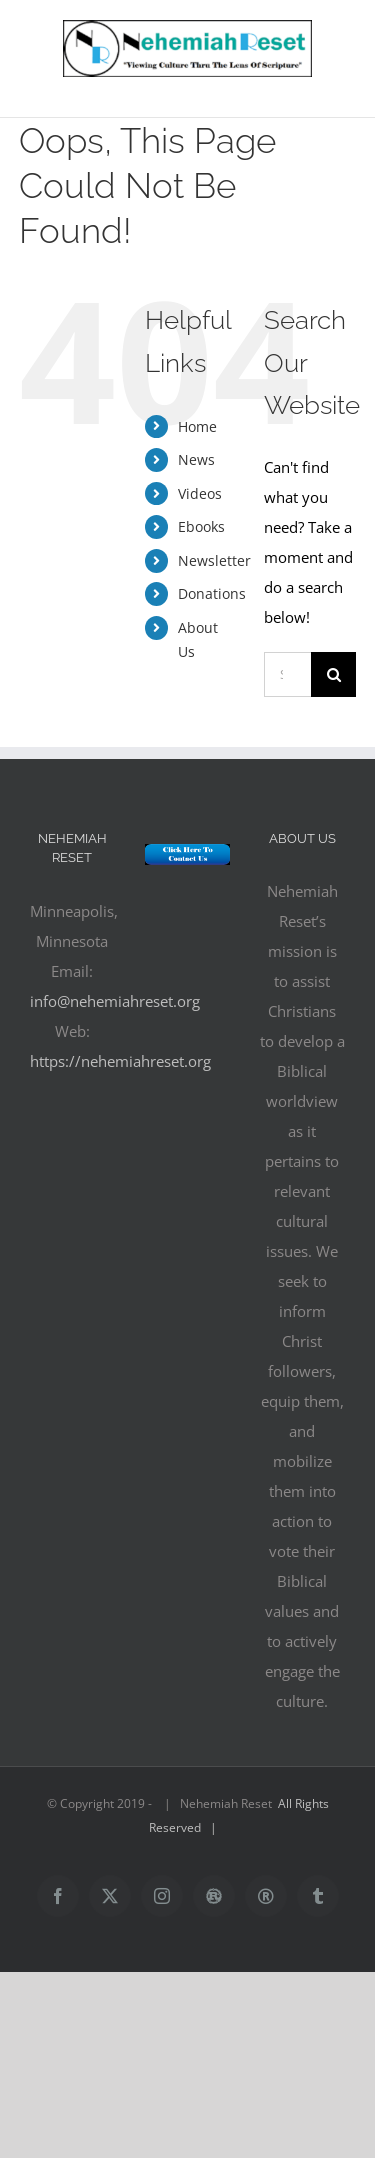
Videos (200, 493)
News (196, 459)
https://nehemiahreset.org (120, 1061)
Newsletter (214, 560)
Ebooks (201, 526)
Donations (212, 593)
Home (197, 426)
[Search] (333, 674)
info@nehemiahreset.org (115, 1001)
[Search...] (287, 674)
